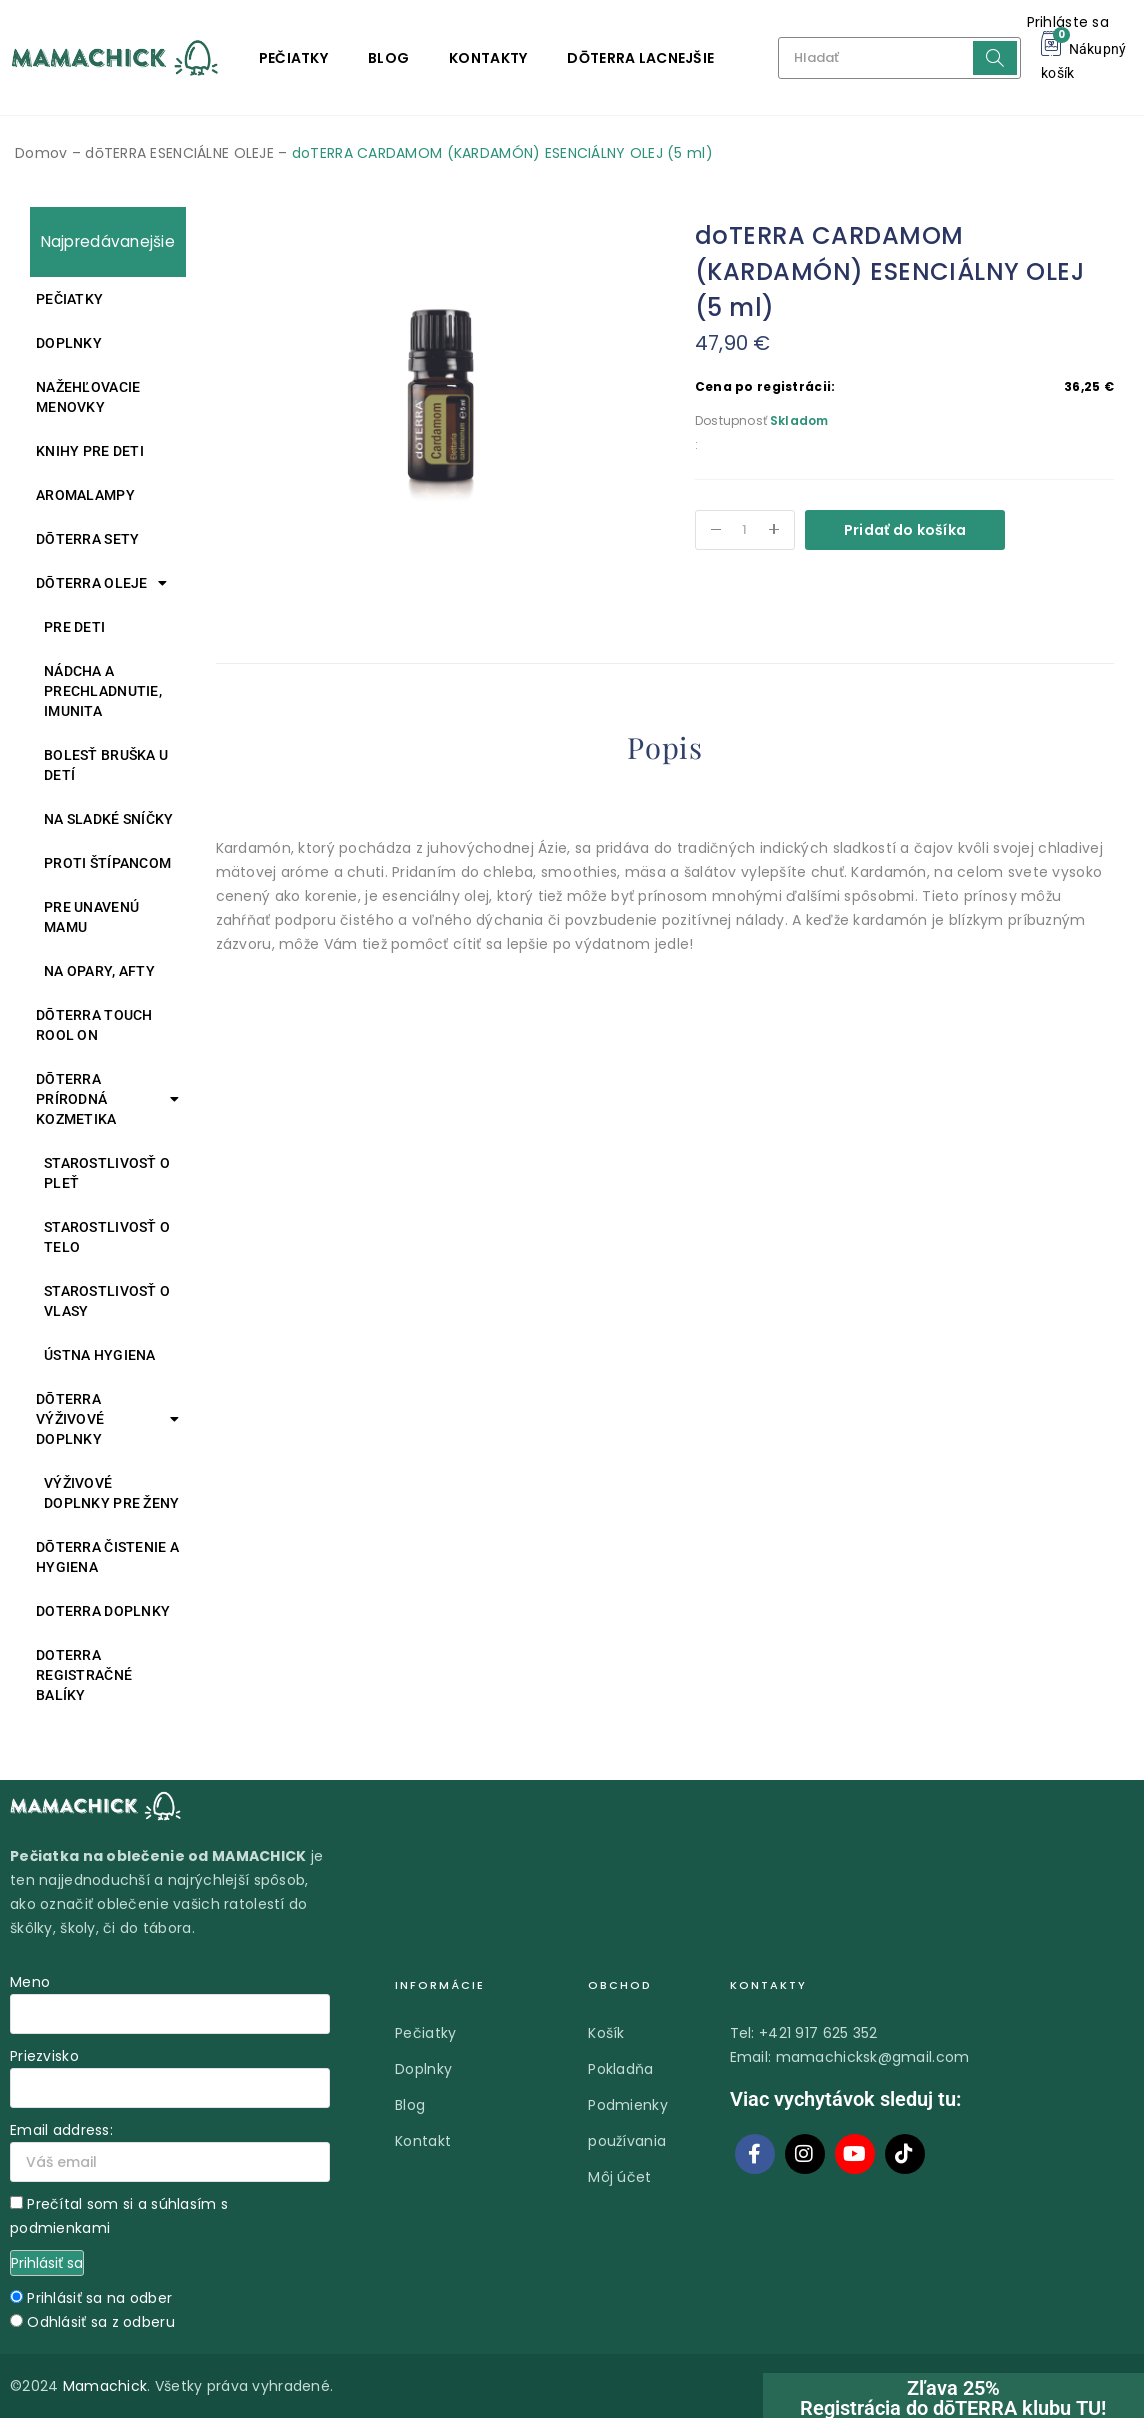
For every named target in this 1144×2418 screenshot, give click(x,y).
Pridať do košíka (905, 530)
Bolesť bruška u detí (106, 765)
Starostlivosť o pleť (107, 1173)
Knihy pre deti (90, 451)
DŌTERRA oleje (101, 583)
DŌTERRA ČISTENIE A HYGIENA (107, 1557)
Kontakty (488, 58)
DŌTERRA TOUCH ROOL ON (94, 1025)
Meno (30, 1982)
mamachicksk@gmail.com (873, 2057)
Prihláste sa (1068, 22)
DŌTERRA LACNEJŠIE (640, 58)
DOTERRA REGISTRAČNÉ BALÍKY (84, 1675)
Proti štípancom (107, 863)
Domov (41, 153)
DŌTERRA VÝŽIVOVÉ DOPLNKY (108, 1419)
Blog (388, 58)
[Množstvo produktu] (745, 530)
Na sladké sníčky (108, 819)
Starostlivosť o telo (107, 1237)
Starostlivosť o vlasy (107, 1301)
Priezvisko (44, 2056)
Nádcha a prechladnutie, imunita (103, 691)
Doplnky (69, 343)
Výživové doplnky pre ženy (111, 1493)
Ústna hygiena (100, 1355)
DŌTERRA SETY (87, 539)
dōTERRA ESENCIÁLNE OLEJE (179, 153)
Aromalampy (85, 495)
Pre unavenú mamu (91, 917)
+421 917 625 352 (818, 2033)
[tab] (665, 751)
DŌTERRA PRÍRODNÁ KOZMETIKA (108, 1099)
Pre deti (74, 627)
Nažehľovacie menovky (88, 397)
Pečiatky (293, 58)
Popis (665, 748)
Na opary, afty (99, 971)
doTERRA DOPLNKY (103, 1611)
